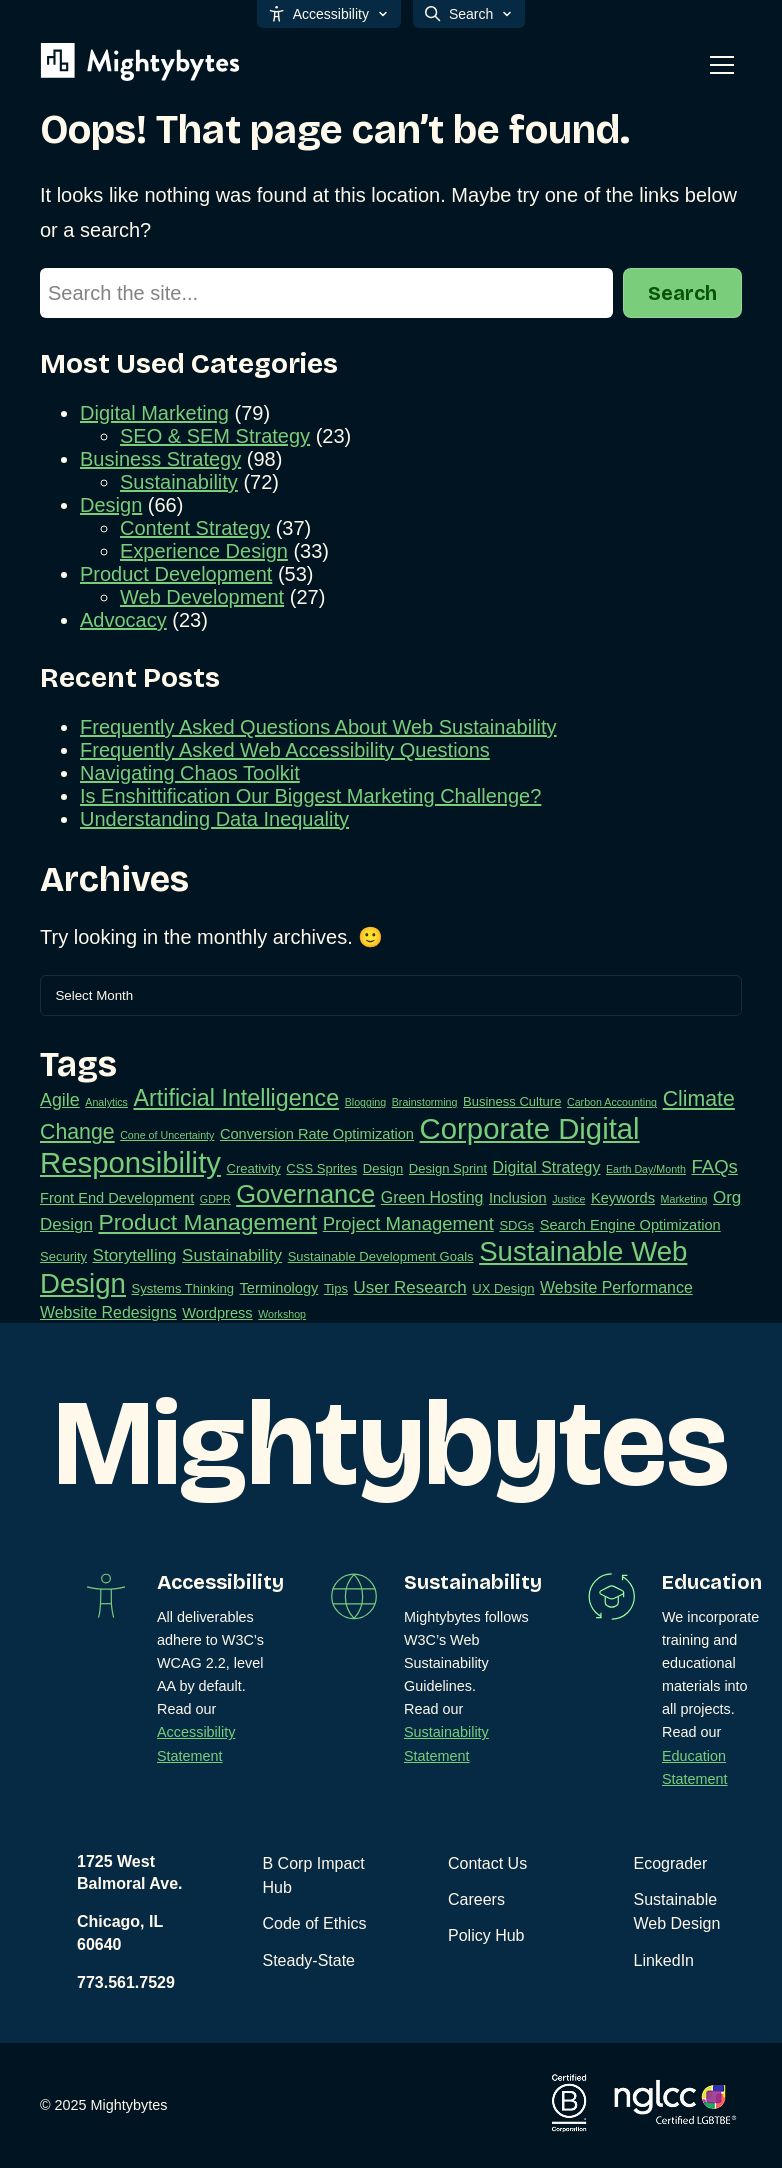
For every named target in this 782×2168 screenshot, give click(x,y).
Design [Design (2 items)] (383, 1168)
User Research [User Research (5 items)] (410, 1287)
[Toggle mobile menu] (722, 65)
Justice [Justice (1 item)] (568, 1199)
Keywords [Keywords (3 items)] (623, 1198)
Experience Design (204, 551)
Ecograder (671, 1863)
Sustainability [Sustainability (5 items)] (232, 1255)
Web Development (202, 597)
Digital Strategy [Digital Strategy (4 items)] (547, 1167)
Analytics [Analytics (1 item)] (106, 1102)
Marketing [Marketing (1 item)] (684, 1199)
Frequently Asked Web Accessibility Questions (285, 750)
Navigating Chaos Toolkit (190, 773)
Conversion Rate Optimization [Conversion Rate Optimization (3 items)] (317, 1134)
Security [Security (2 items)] (63, 1256)
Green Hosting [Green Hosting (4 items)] (432, 1197)
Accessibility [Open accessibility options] (329, 14)
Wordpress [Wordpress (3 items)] (217, 1313)
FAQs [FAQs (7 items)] (715, 1166)
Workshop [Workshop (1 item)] (282, 1314)
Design (111, 505)
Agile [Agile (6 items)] (60, 1100)
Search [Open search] (469, 14)
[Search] (326, 293)
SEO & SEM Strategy (215, 436)
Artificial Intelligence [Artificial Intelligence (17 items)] (237, 1098)
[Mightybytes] (140, 62)
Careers (476, 1899)
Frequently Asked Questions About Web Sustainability (318, 727)
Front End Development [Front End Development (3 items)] (117, 1198)
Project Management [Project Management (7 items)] (408, 1223)
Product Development (176, 574)
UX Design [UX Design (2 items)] (503, 1288)
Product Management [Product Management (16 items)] (207, 1222)
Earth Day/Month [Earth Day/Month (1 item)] (646, 1169)
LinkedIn (664, 1960)
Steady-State (309, 1960)
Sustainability (179, 482)
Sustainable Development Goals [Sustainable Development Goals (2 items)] (381, 1256)
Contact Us (487, 1863)
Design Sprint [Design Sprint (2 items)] (448, 1168)
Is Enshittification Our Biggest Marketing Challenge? (310, 796)
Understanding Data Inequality (214, 819)
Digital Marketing (154, 413)
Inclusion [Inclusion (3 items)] (518, 1198)
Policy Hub (486, 1935)
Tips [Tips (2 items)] (336, 1288)
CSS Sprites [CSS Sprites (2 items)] (321, 1168)
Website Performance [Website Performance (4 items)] (616, 1287)
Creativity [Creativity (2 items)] (254, 1168)
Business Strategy (160, 459)
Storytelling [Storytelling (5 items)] (135, 1255)
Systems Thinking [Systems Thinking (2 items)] (183, 1288)
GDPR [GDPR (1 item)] (215, 1199)
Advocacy (123, 620)
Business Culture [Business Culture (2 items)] (512, 1101)
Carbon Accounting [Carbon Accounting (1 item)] (612, 1102)
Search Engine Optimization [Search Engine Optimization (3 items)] (630, 1225)
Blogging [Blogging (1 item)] (365, 1102)
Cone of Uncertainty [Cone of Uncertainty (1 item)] (167, 1135)
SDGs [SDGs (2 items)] (516, 1225)
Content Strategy (195, 528)
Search (682, 293)
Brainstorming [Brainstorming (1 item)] (425, 1102)
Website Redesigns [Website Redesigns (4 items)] (108, 1312)
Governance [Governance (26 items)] (305, 1194)
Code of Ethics (315, 1923)
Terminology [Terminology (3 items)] (279, 1288)
